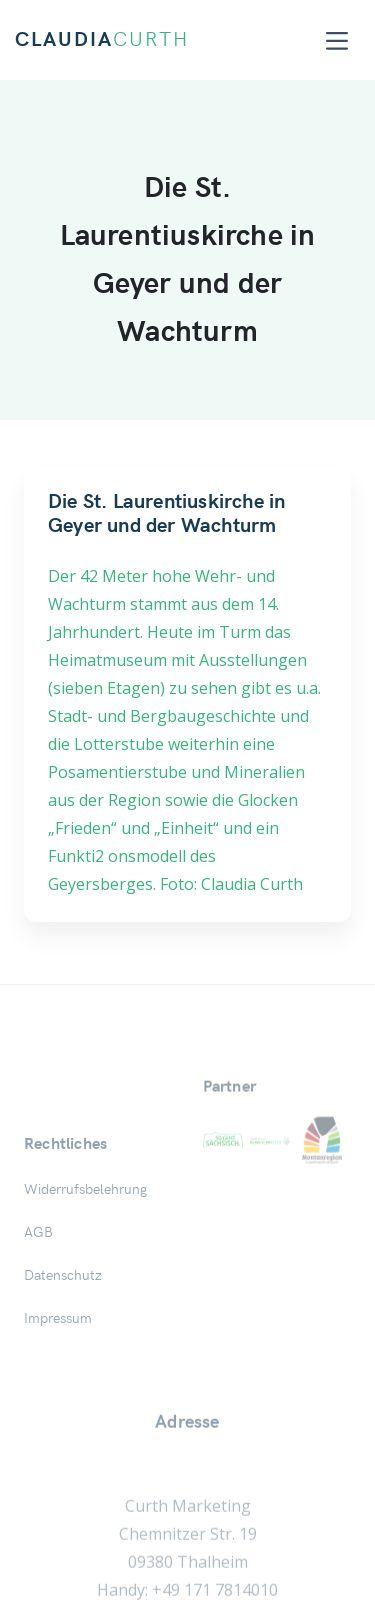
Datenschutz (63, 1366)
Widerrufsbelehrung (85, 1280)
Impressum (58, 1409)
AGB (38, 1323)
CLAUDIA (102, 40)
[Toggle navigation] (337, 40)
